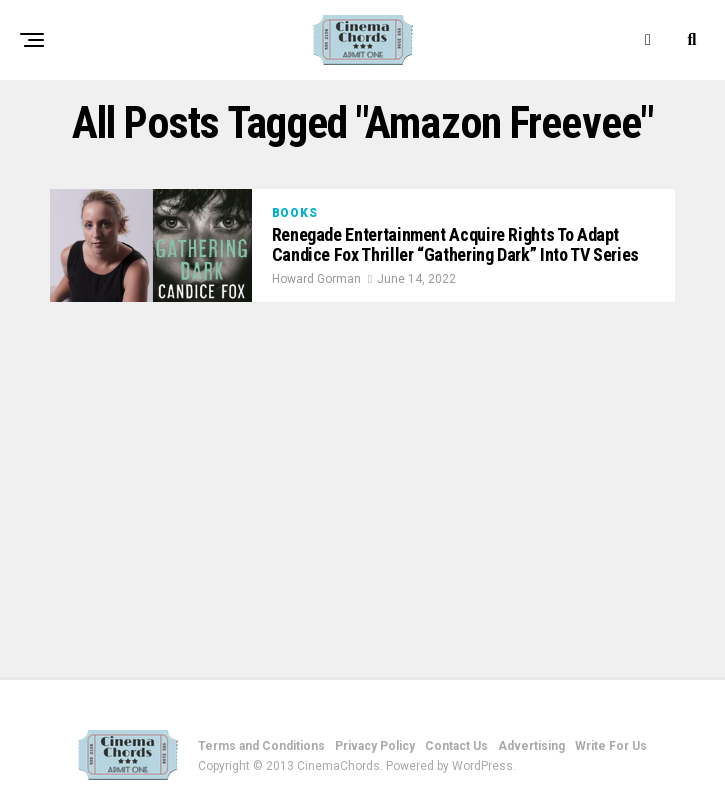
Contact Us (456, 746)
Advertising (531, 746)
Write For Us (611, 746)
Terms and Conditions (261, 746)
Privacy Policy (375, 746)
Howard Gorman (316, 279)
